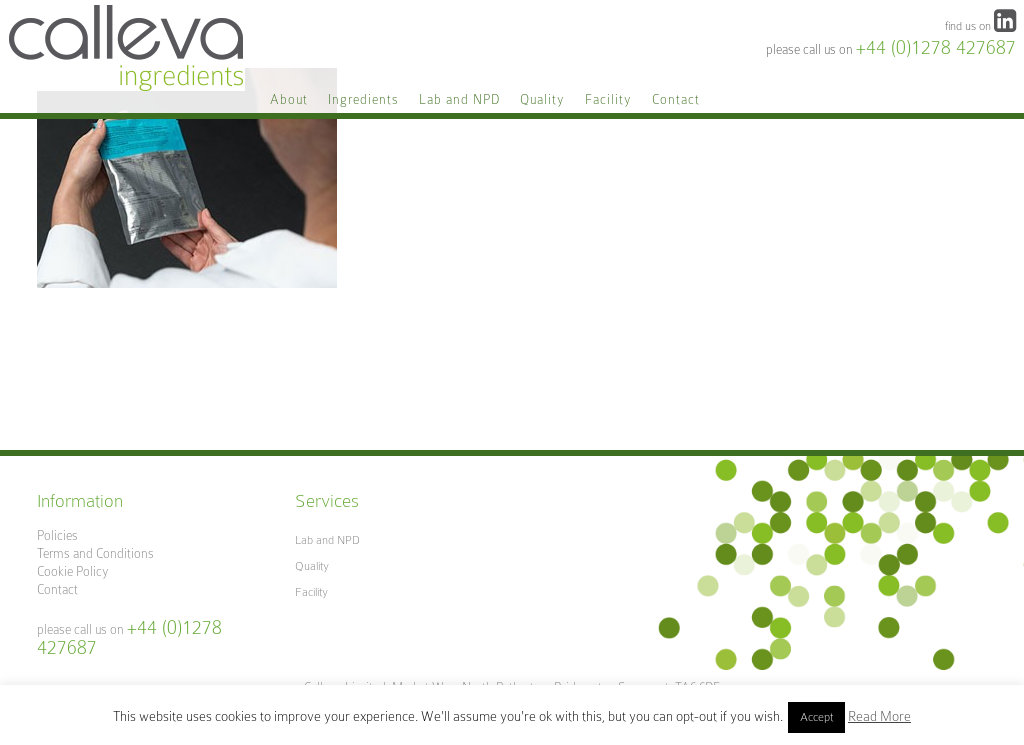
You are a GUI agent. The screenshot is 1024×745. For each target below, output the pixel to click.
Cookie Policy (73, 571)
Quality (312, 566)
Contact (57, 589)
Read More (879, 716)
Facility (311, 592)
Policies (57, 535)
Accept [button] (816, 717)
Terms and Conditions (95, 553)
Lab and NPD (327, 540)
